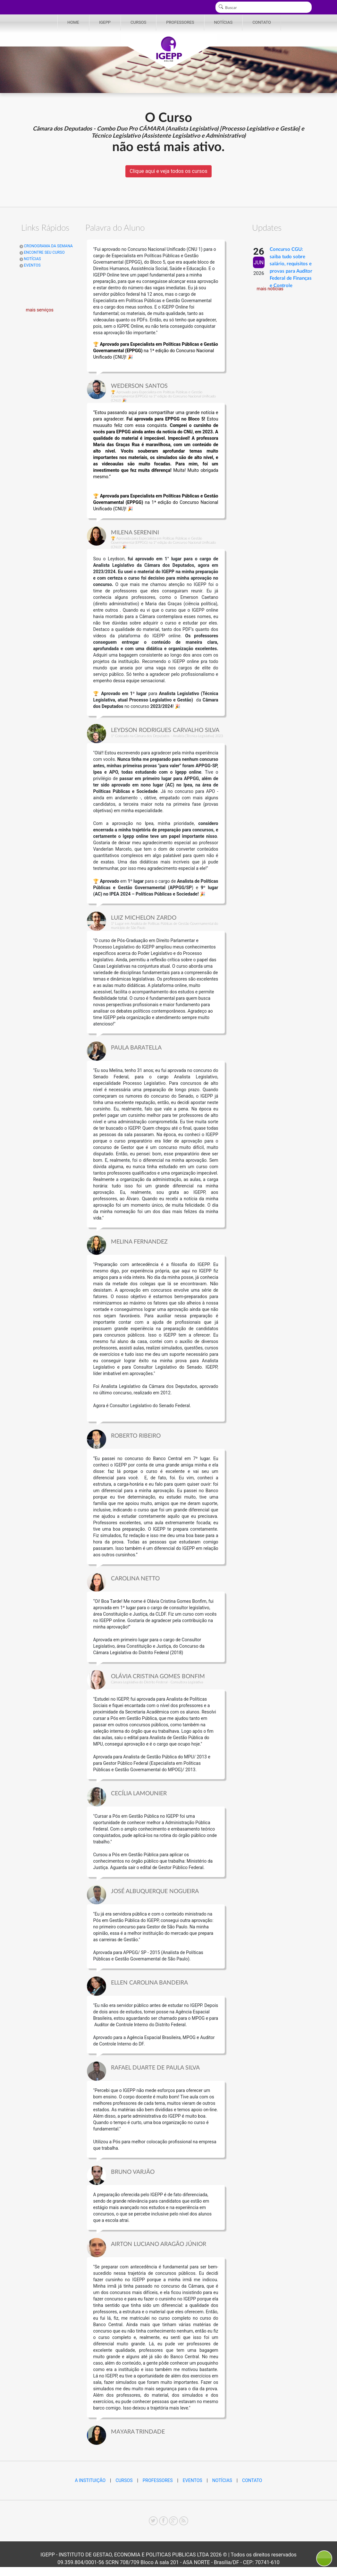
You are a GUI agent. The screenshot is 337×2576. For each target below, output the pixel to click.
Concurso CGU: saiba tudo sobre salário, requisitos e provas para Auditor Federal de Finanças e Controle (291, 267)
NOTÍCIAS (223, 22)
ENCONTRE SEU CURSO (42, 252)
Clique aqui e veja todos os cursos (168, 171)
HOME (73, 22)
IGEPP (105, 22)
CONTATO (261, 22)
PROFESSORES (180, 22)
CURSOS (138, 22)
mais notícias (270, 288)
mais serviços (40, 309)
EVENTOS (30, 265)
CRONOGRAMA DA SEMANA (46, 246)
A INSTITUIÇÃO (90, 2480)
